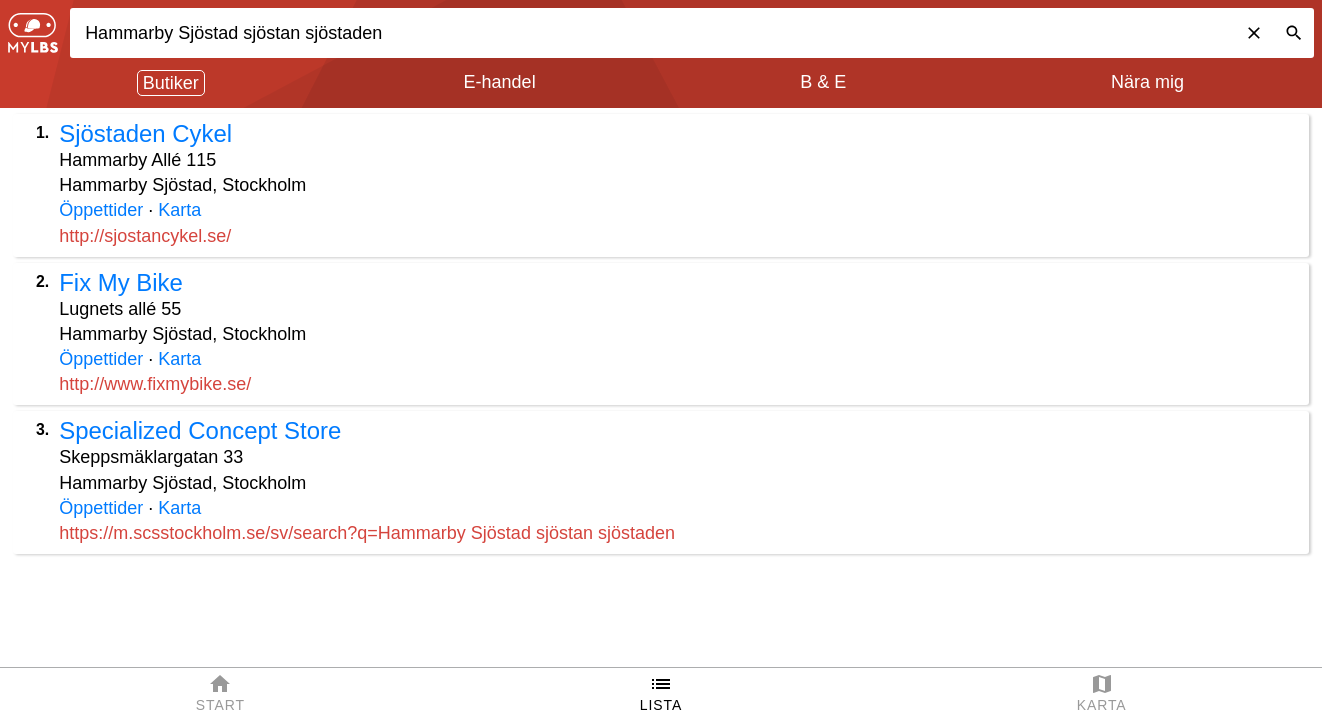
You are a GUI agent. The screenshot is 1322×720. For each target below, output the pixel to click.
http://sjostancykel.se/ (145, 236)
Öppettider (101, 210)
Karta (179, 210)
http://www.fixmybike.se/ (155, 384)
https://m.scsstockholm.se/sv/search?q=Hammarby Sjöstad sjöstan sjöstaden (367, 533)
